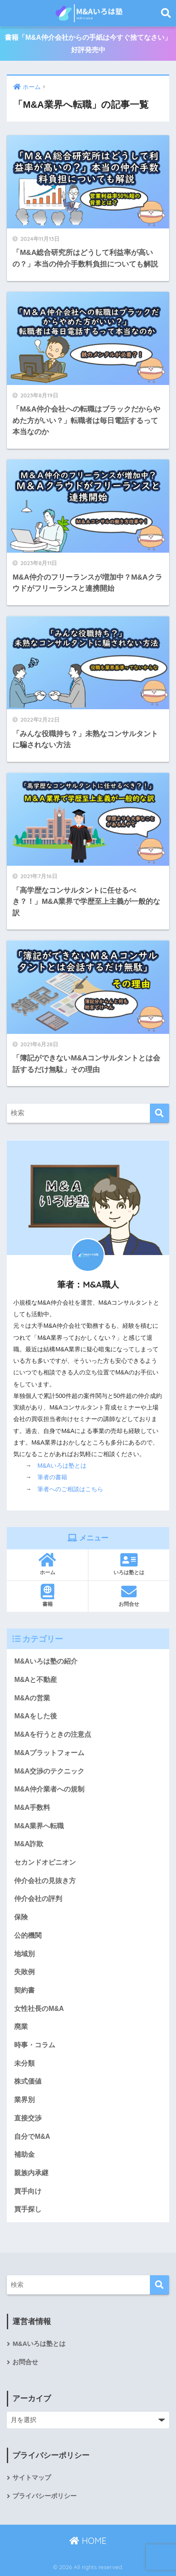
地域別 (24, 1953)
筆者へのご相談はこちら (70, 1489)
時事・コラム (34, 2045)
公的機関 (28, 1935)
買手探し (28, 2209)
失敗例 (24, 1971)
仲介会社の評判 (38, 1898)
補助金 (24, 2154)
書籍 (47, 1595)
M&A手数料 (32, 1807)
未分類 (24, 2063)
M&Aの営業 (32, 1698)
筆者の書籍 (52, 1477)
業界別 (24, 2099)
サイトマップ (31, 2477)
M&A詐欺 (28, 1844)
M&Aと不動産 (35, 1679)
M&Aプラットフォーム (49, 1752)
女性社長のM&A (39, 2008)
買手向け (28, 2191)
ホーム (47, 1563)
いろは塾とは (129, 1563)
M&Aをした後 (35, 1716)
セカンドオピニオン (45, 1862)
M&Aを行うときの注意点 (52, 1734)
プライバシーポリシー (44, 2496)
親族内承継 (31, 2172)
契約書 (24, 1990)
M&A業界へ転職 (39, 1826)
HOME (87, 2540)
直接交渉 (28, 2118)
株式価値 (28, 2081)
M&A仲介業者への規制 (49, 1789)
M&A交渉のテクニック (49, 1771)
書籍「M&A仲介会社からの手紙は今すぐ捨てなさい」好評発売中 (88, 43)
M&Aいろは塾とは (61, 1465)
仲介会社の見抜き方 (45, 1880)
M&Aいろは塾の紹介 (46, 1661)
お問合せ (129, 1595)
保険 (21, 1917)
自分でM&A (32, 2136)
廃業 (21, 2026)
